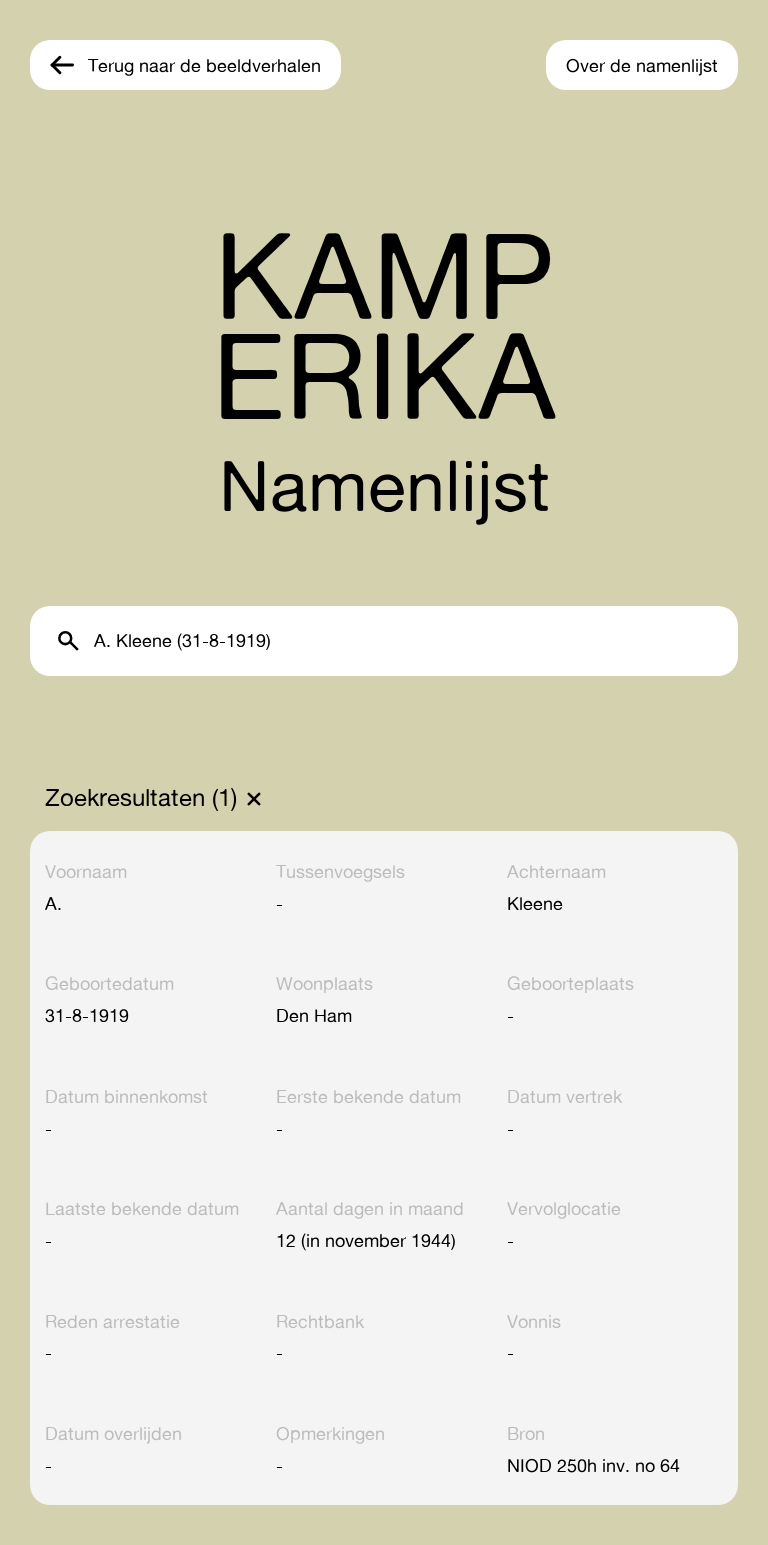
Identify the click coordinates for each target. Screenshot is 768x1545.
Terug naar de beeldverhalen (204, 65)
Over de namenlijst (642, 65)
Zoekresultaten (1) (141, 798)
